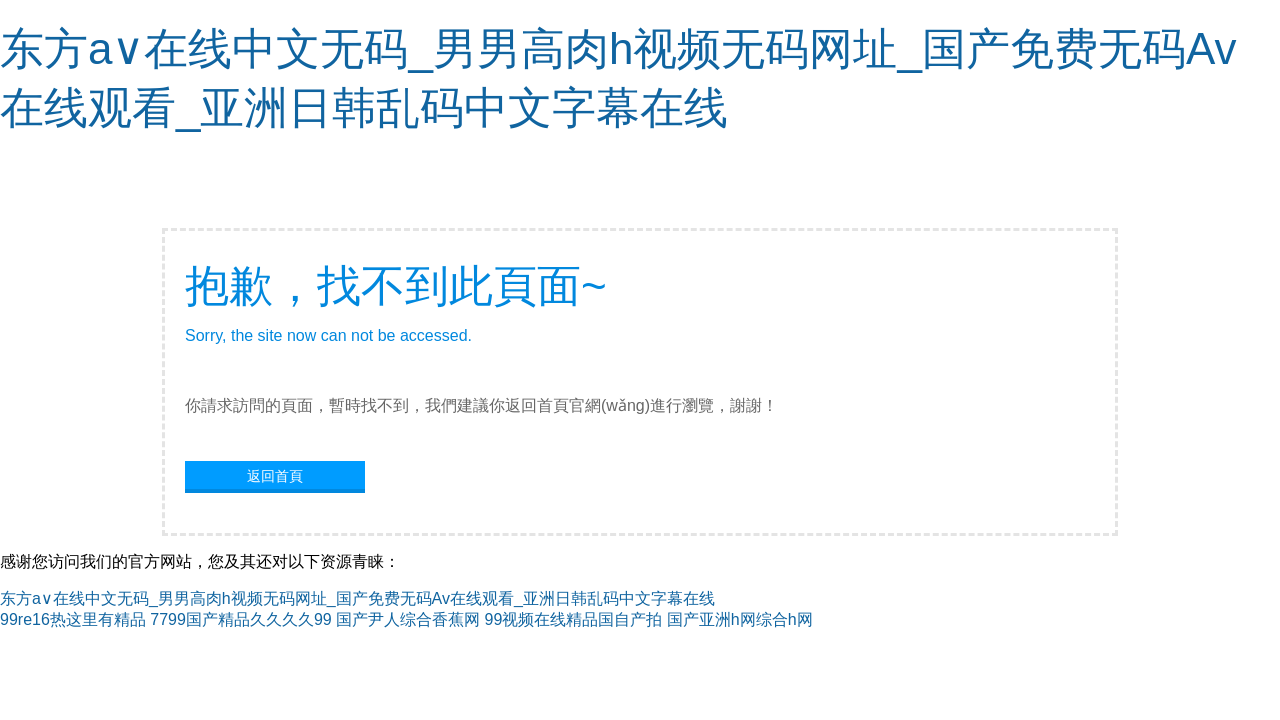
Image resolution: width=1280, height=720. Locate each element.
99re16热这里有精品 (73, 619)
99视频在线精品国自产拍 (574, 619)
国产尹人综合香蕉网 (408, 619)
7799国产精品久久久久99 (240, 619)
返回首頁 (275, 476)
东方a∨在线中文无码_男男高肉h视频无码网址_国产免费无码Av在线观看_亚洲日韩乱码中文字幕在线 (357, 598)
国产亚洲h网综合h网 (740, 619)
